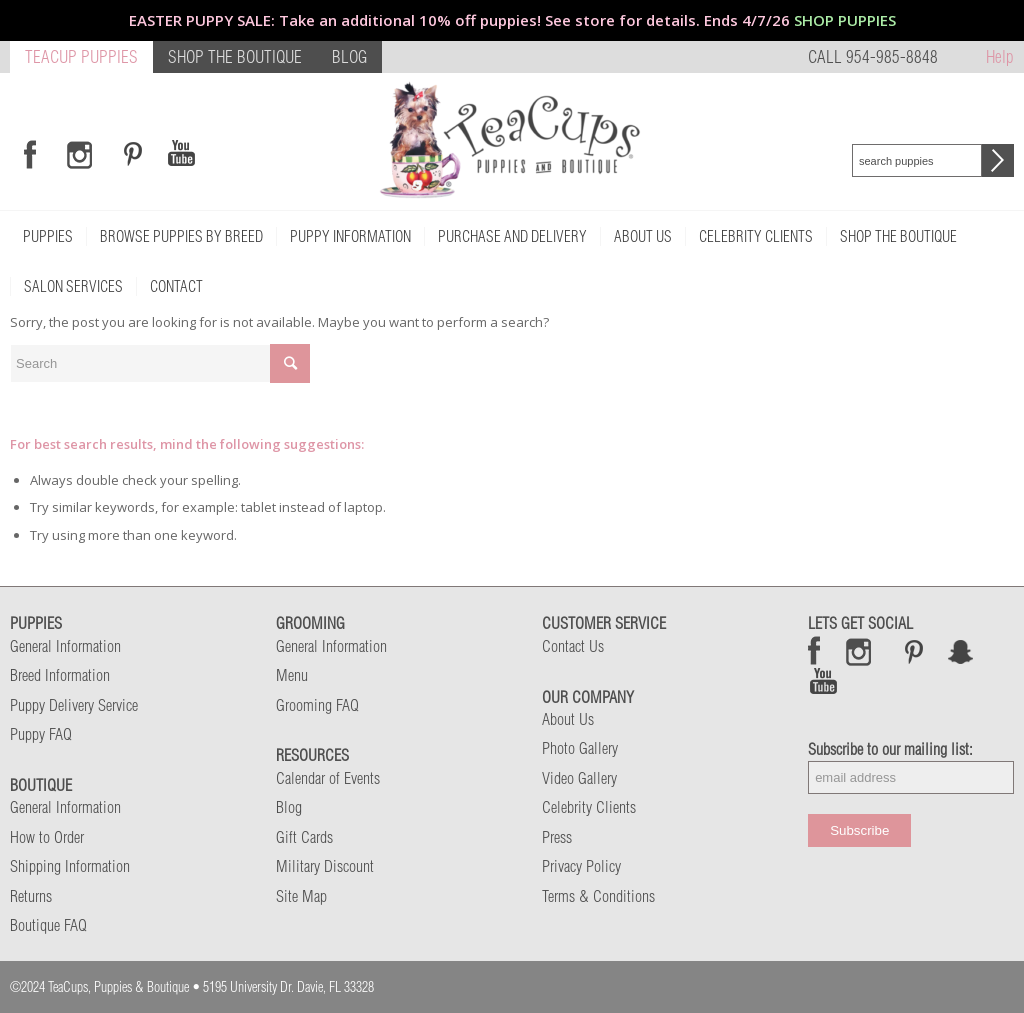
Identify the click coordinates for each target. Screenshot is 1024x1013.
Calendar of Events (328, 778)
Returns (31, 896)
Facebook (814, 651)
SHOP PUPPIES (845, 20)
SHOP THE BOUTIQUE (235, 56)
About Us (568, 719)
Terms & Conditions (598, 896)
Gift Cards (304, 837)
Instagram (859, 651)
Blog (289, 807)
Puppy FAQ (41, 734)
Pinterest (914, 651)
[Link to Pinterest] (130, 154)
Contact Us (573, 646)
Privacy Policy (581, 866)
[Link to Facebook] (30, 154)
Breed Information (60, 675)
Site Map (301, 896)
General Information (65, 646)
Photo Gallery (580, 748)
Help (1000, 56)
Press (557, 837)
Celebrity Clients (589, 807)
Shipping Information (70, 866)
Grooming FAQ (317, 705)
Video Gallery (579, 778)
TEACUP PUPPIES (81, 56)
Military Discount (325, 866)
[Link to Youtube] (181, 154)
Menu (292, 675)
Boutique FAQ (48, 925)
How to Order (47, 837)
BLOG (349, 56)
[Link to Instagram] (79, 154)
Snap (961, 651)
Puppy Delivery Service (74, 705)
